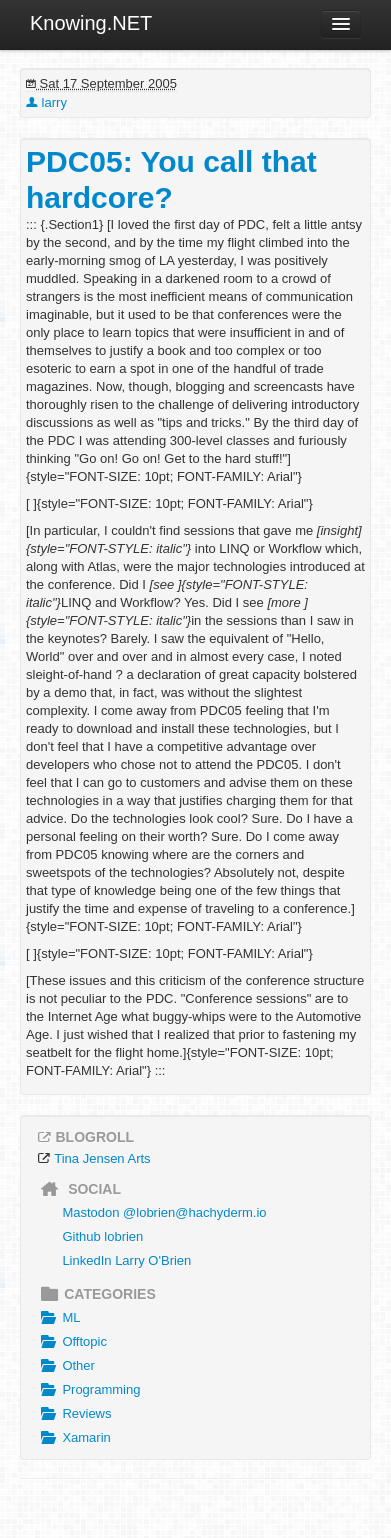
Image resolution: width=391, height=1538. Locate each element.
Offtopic (71, 1342)
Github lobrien (102, 1236)
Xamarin (73, 1438)
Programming (88, 1390)
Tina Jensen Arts (102, 1158)
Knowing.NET (91, 23)
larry (46, 102)
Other (65, 1366)
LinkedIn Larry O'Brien (126, 1260)
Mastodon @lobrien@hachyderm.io (164, 1212)
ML (58, 1318)
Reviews (74, 1414)
